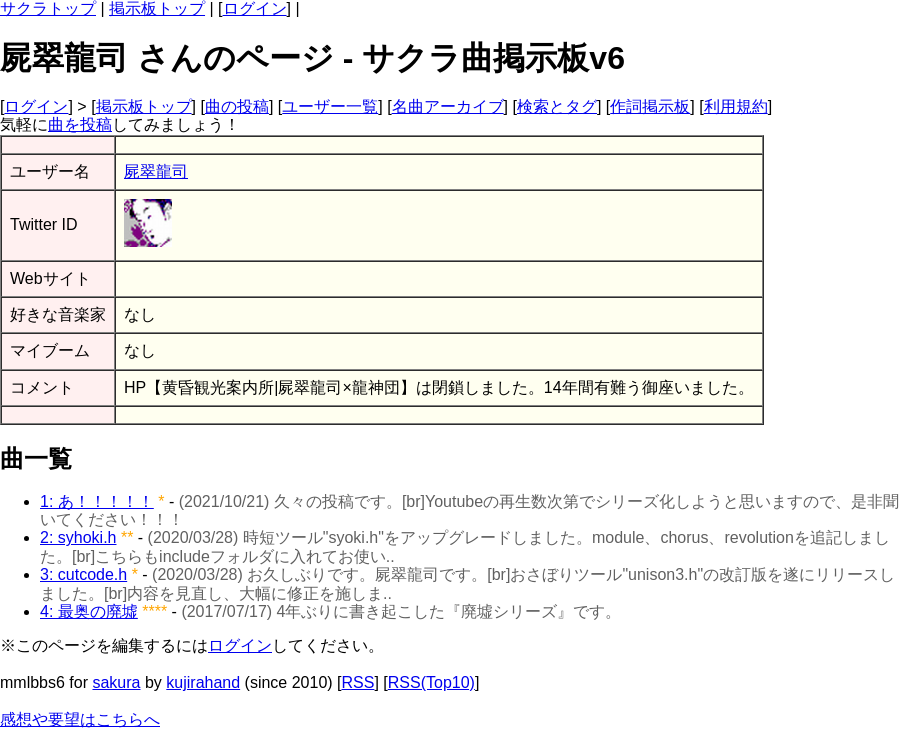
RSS (358, 682)
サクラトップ (48, 8)
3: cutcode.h (83, 574)
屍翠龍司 (156, 171)
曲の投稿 (237, 106)
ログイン (255, 8)
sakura (116, 682)
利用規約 (736, 106)
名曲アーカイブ (448, 106)
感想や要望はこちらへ (80, 719)
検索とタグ (557, 106)
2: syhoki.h (78, 537)
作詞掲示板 (650, 106)
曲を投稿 (80, 124)
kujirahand (203, 682)
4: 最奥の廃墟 (89, 611)
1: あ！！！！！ (97, 501)
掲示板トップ (157, 8)
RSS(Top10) (431, 682)
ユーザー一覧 (330, 106)
